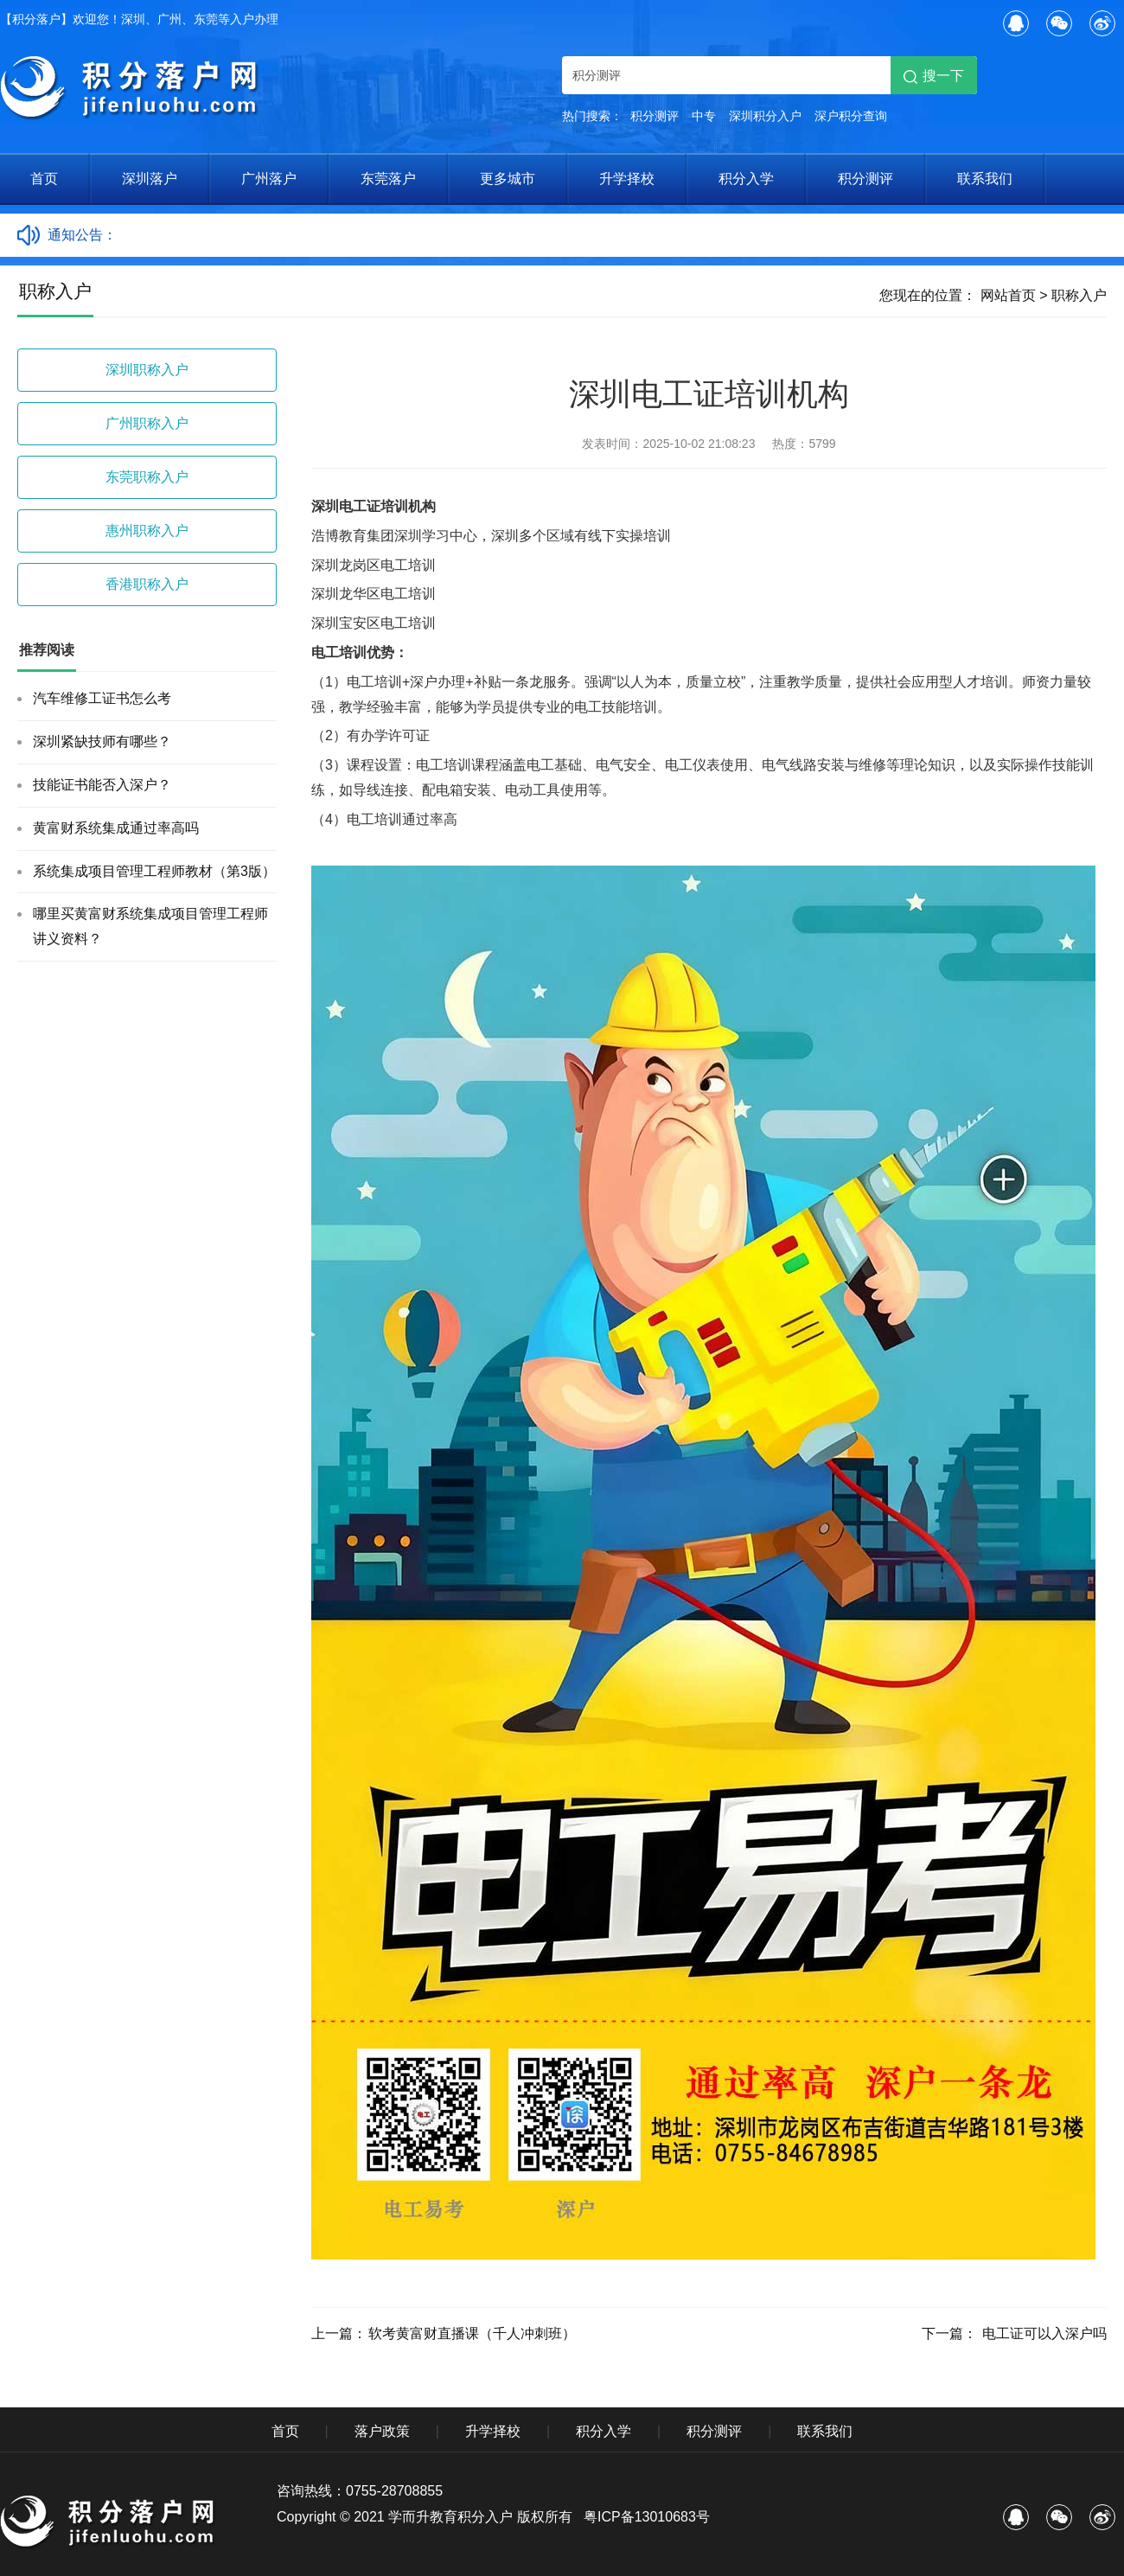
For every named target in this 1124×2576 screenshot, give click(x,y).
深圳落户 (149, 178)
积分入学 (746, 178)
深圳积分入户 (765, 116)
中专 (704, 116)
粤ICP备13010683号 (647, 2516)
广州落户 (269, 178)
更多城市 (507, 178)
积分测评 (654, 116)
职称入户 (1079, 295)
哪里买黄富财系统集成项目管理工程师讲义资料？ (150, 926)
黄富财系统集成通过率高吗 (116, 828)
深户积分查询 (850, 116)
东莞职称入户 (146, 477)
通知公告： (82, 234)
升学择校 (627, 178)
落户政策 (382, 2431)
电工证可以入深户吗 (1043, 2333)
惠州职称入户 (146, 530)
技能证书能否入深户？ (102, 784)
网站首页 (1008, 295)
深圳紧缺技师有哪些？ (102, 741)
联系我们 (984, 178)
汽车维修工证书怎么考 (102, 698)
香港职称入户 (146, 584)
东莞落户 (388, 178)
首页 (44, 178)
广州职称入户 (146, 423)
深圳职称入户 (146, 369)
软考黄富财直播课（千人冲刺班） (472, 2333)
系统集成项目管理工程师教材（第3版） (154, 871)
